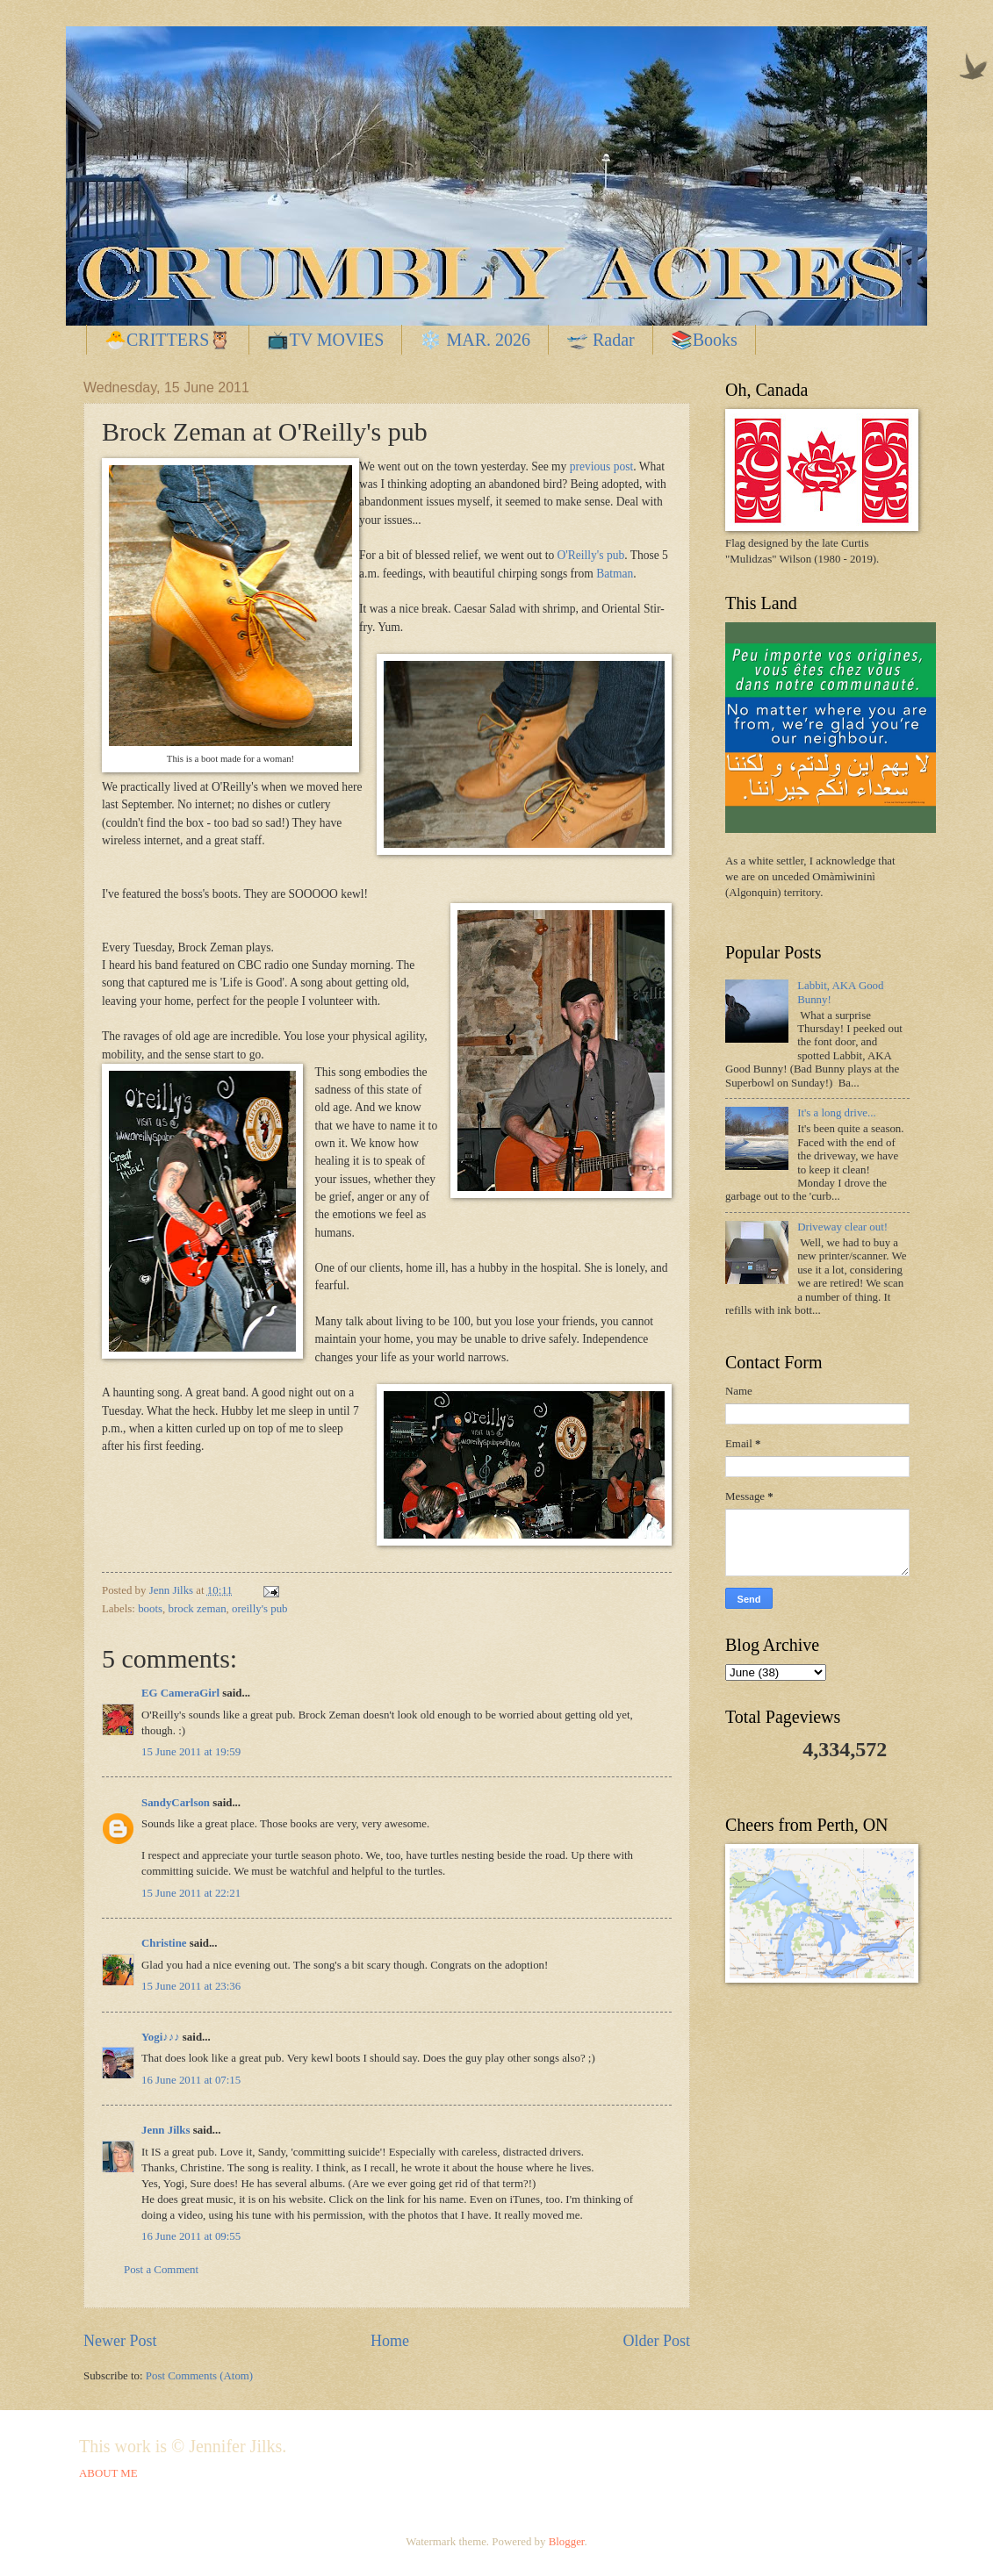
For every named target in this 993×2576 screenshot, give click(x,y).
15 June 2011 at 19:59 (191, 1752)
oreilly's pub (259, 1609)
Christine (164, 1943)
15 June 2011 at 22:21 (191, 1893)
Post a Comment (161, 2270)
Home (390, 2341)
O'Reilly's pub (591, 555)
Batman (614, 573)
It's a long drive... (836, 1113)
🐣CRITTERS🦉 (167, 339)
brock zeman (197, 1609)
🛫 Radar (600, 339)
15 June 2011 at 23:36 (191, 1986)
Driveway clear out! (842, 1227)
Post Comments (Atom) (199, 2376)
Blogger (567, 2542)
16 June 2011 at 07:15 (191, 2080)
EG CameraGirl (180, 1693)
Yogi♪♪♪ (160, 2037)
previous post (601, 466)
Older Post (656, 2341)
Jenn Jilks (165, 2130)
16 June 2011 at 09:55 (191, 2236)
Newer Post (120, 2341)
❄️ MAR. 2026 (475, 339)
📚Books (704, 339)
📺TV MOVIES (325, 339)
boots (150, 1609)
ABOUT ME (108, 2473)
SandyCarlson (175, 1803)
